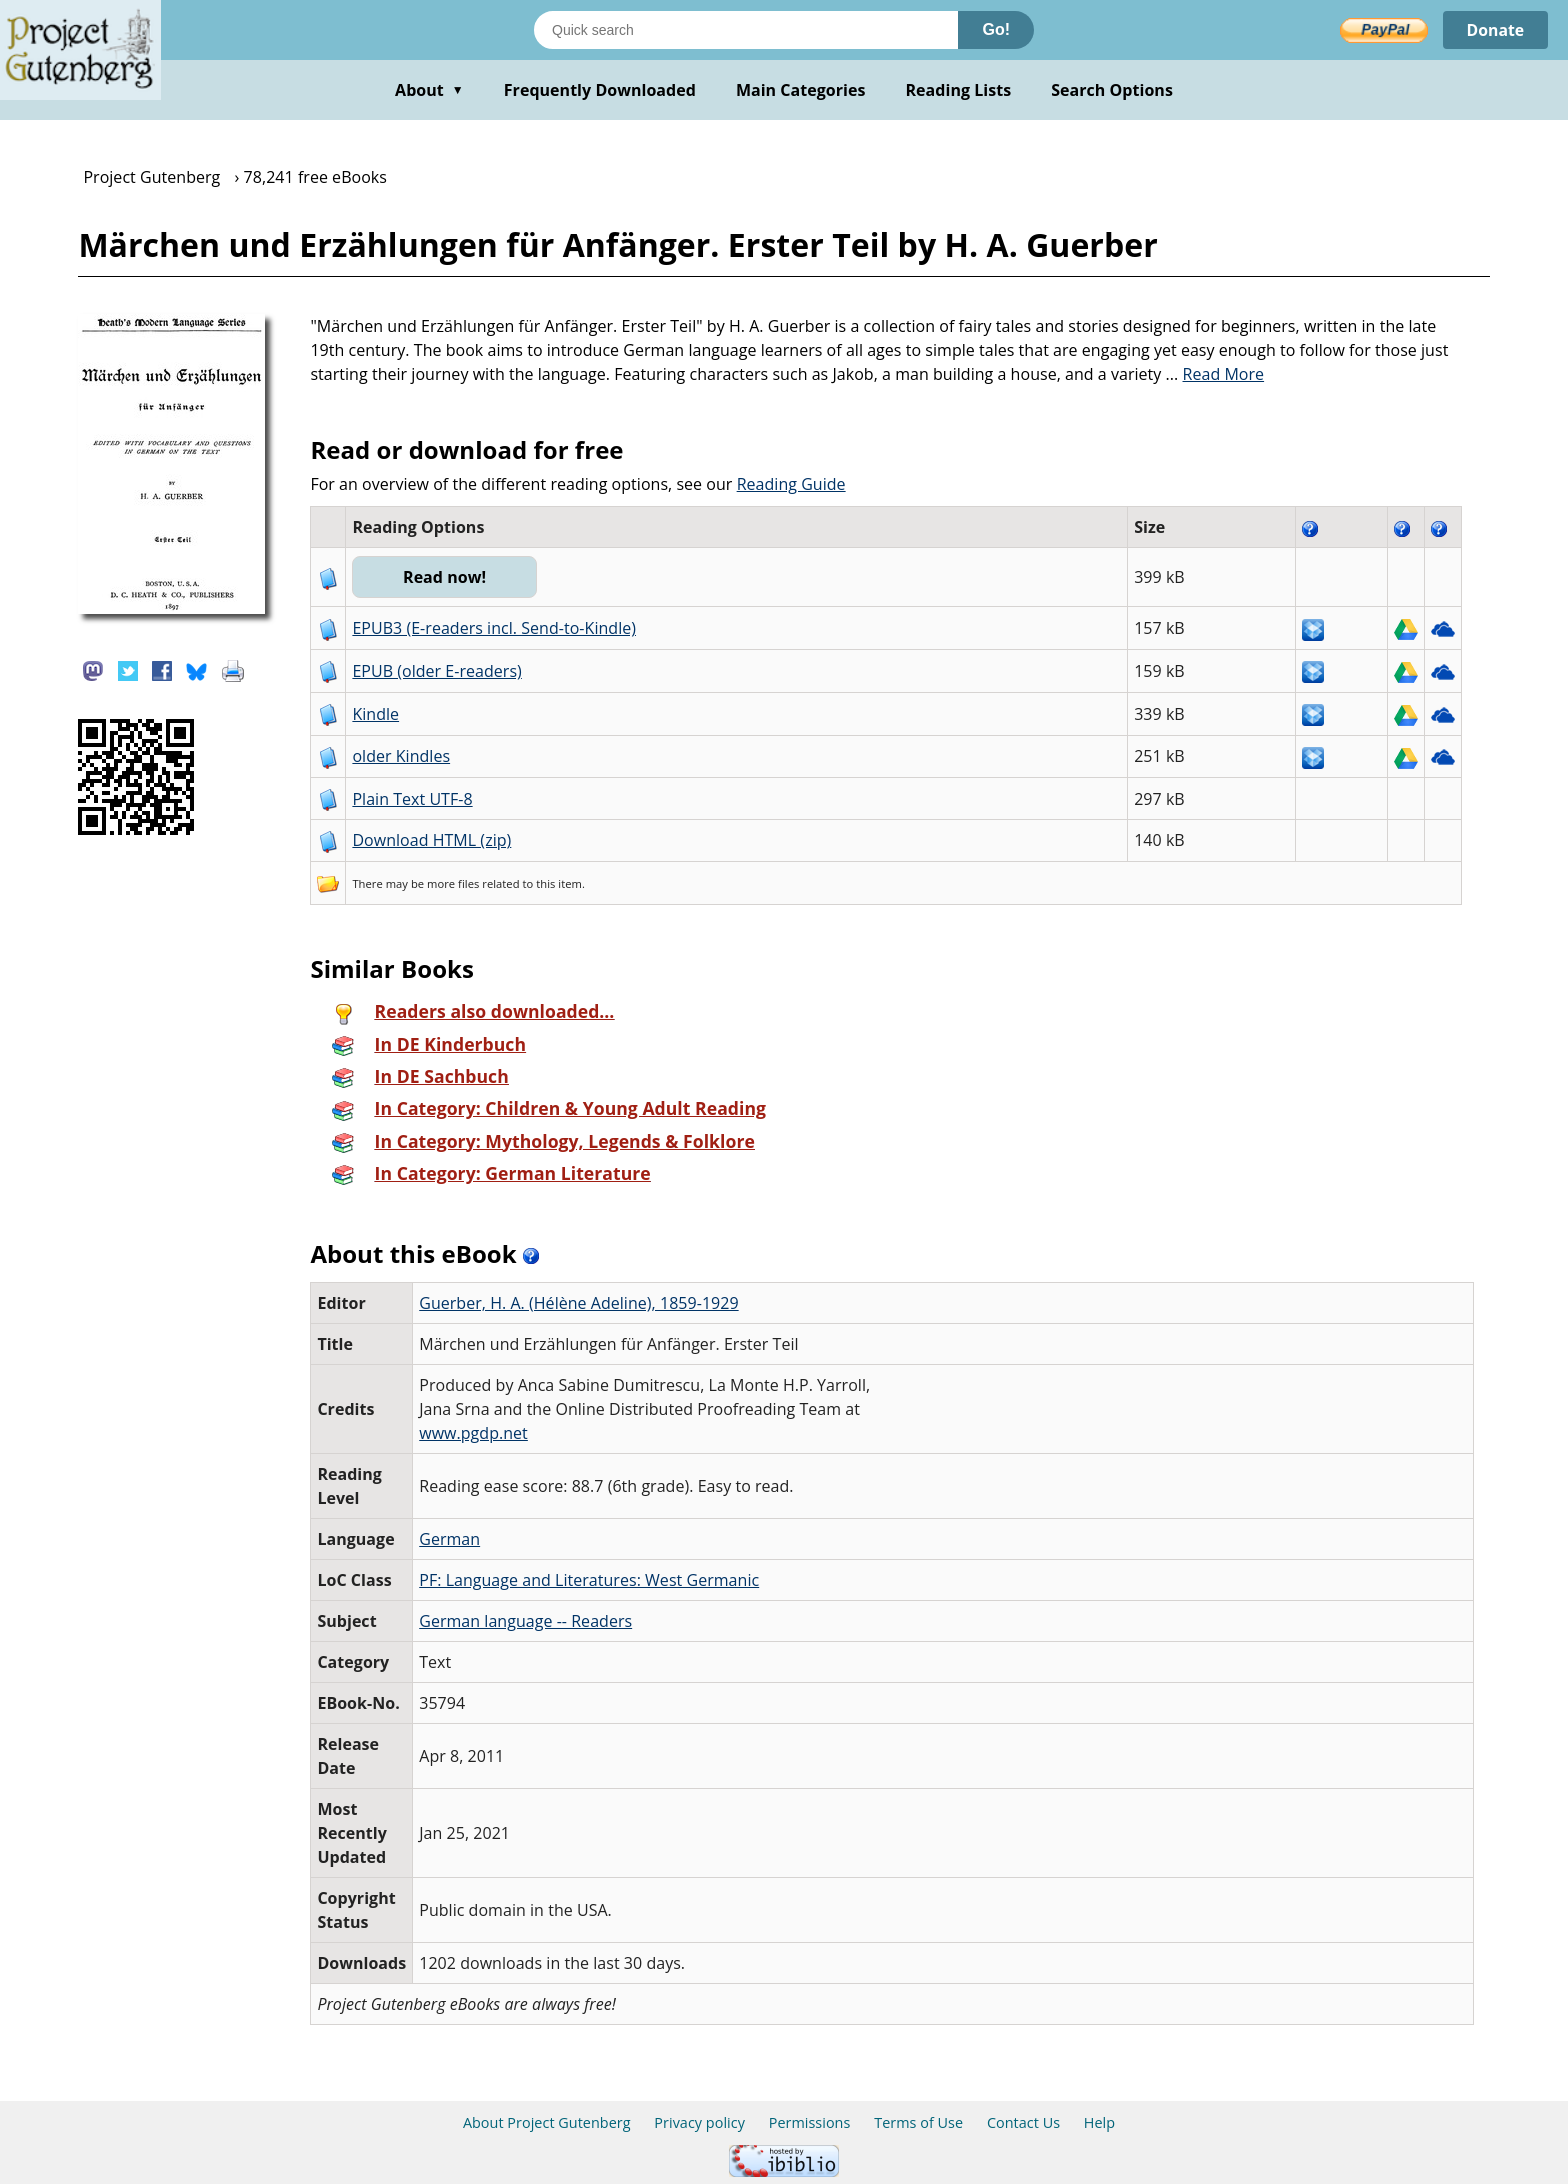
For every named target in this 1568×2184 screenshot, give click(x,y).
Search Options (1112, 90)
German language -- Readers (525, 1621)
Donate (1494, 30)
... (1215, 374)
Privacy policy (699, 2122)
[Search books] (746, 30)
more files (453, 883)
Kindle (375, 714)
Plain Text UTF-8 (412, 799)
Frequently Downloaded (600, 90)
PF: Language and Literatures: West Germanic (589, 1580)
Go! (996, 29)
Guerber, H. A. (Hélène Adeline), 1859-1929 (578, 1303)
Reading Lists (959, 90)
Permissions (810, 2122)
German (449, 1539)
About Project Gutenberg (547, 2122)
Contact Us (1023, 2122)
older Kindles (401, 756)
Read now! (444, 577)
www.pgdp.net (473, 1433)
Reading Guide (791, 484)
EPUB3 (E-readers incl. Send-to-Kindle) (494, 628)
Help (1099, 2122)
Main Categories (801, 90)
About (429, 90)
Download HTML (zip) (431, 840)
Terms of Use (918, 2122)
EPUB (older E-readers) (436, 671)
